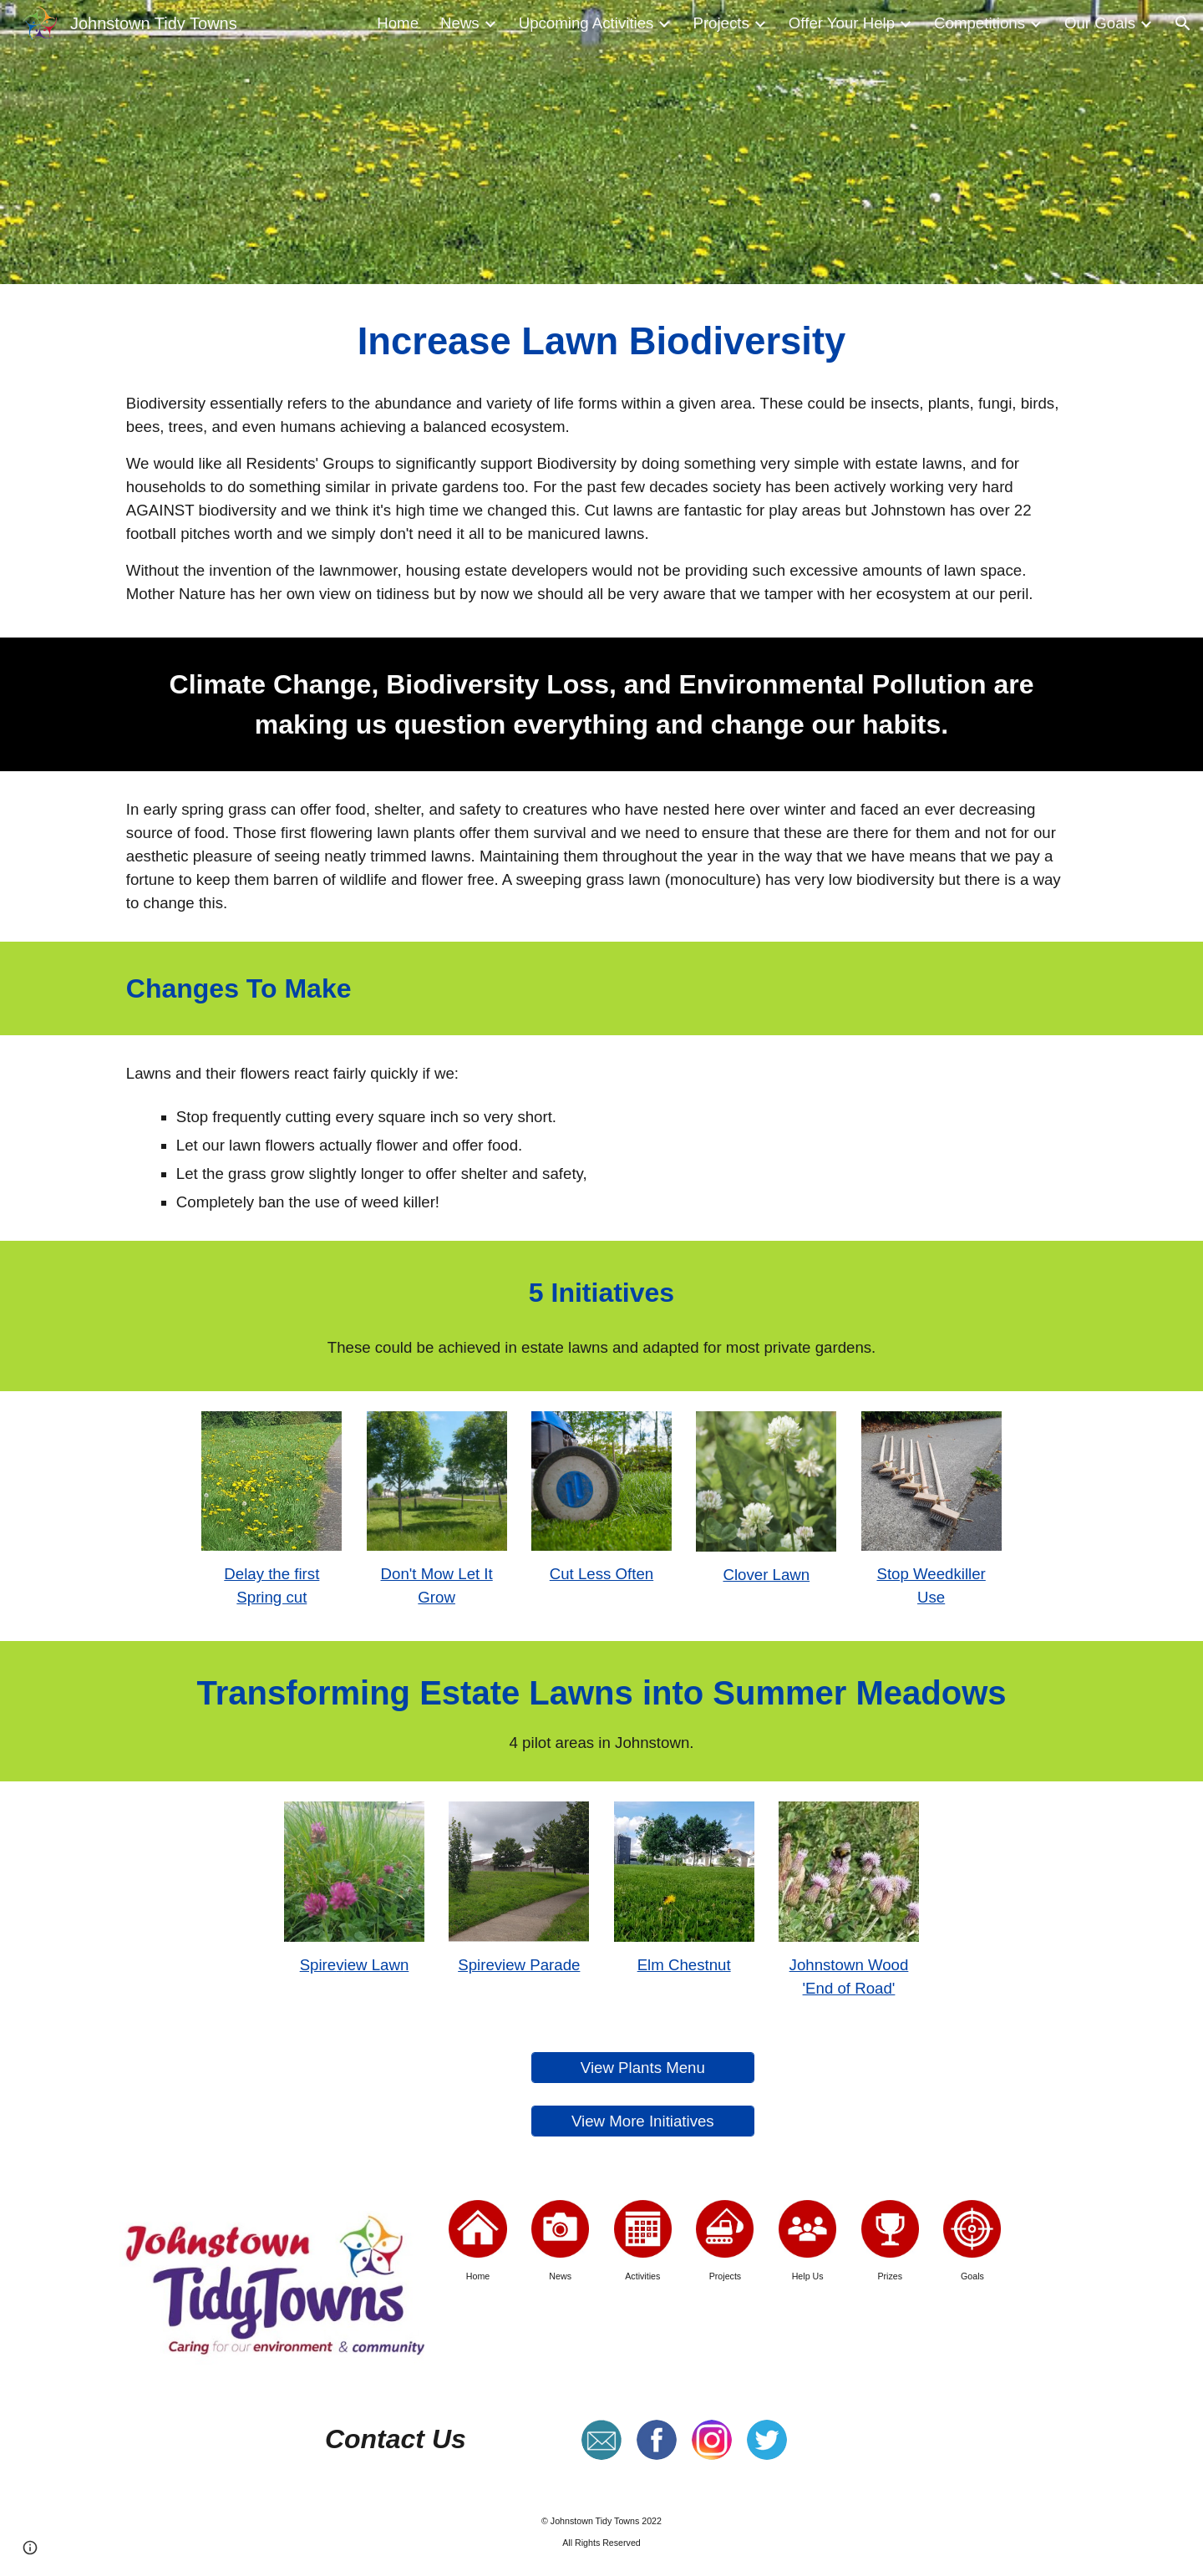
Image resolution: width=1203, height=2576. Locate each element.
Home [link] (398, 23)
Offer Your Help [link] (842, 23)
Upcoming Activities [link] (586, 23)
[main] (601, 342)
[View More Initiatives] (642, 2121)
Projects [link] (721, 23)
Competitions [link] (979, 23)
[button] (1183, 23)
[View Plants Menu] (642, 2067)
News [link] (460, 23)
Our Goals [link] (1099, 23)
